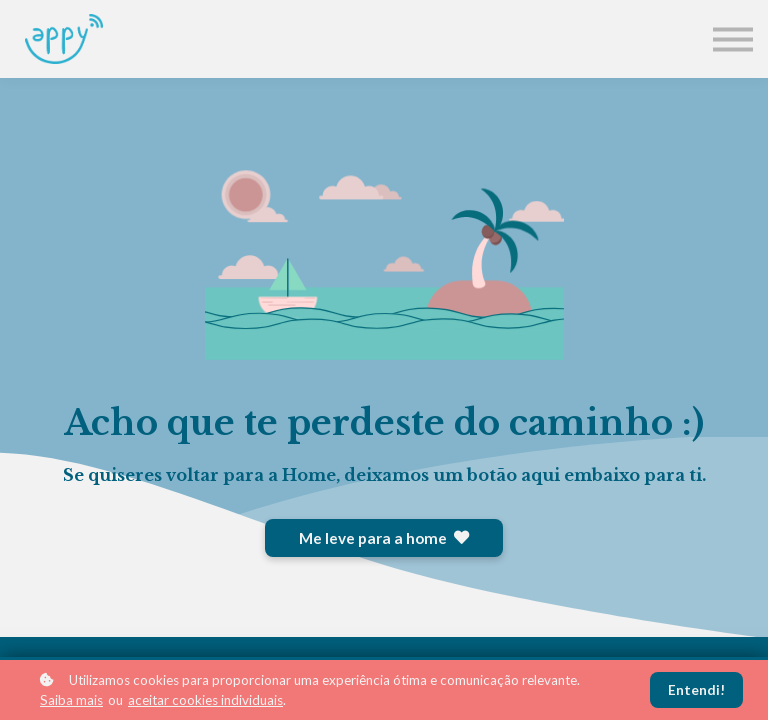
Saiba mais (71, 700)
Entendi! (696, 690)
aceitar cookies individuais (205, 700)
